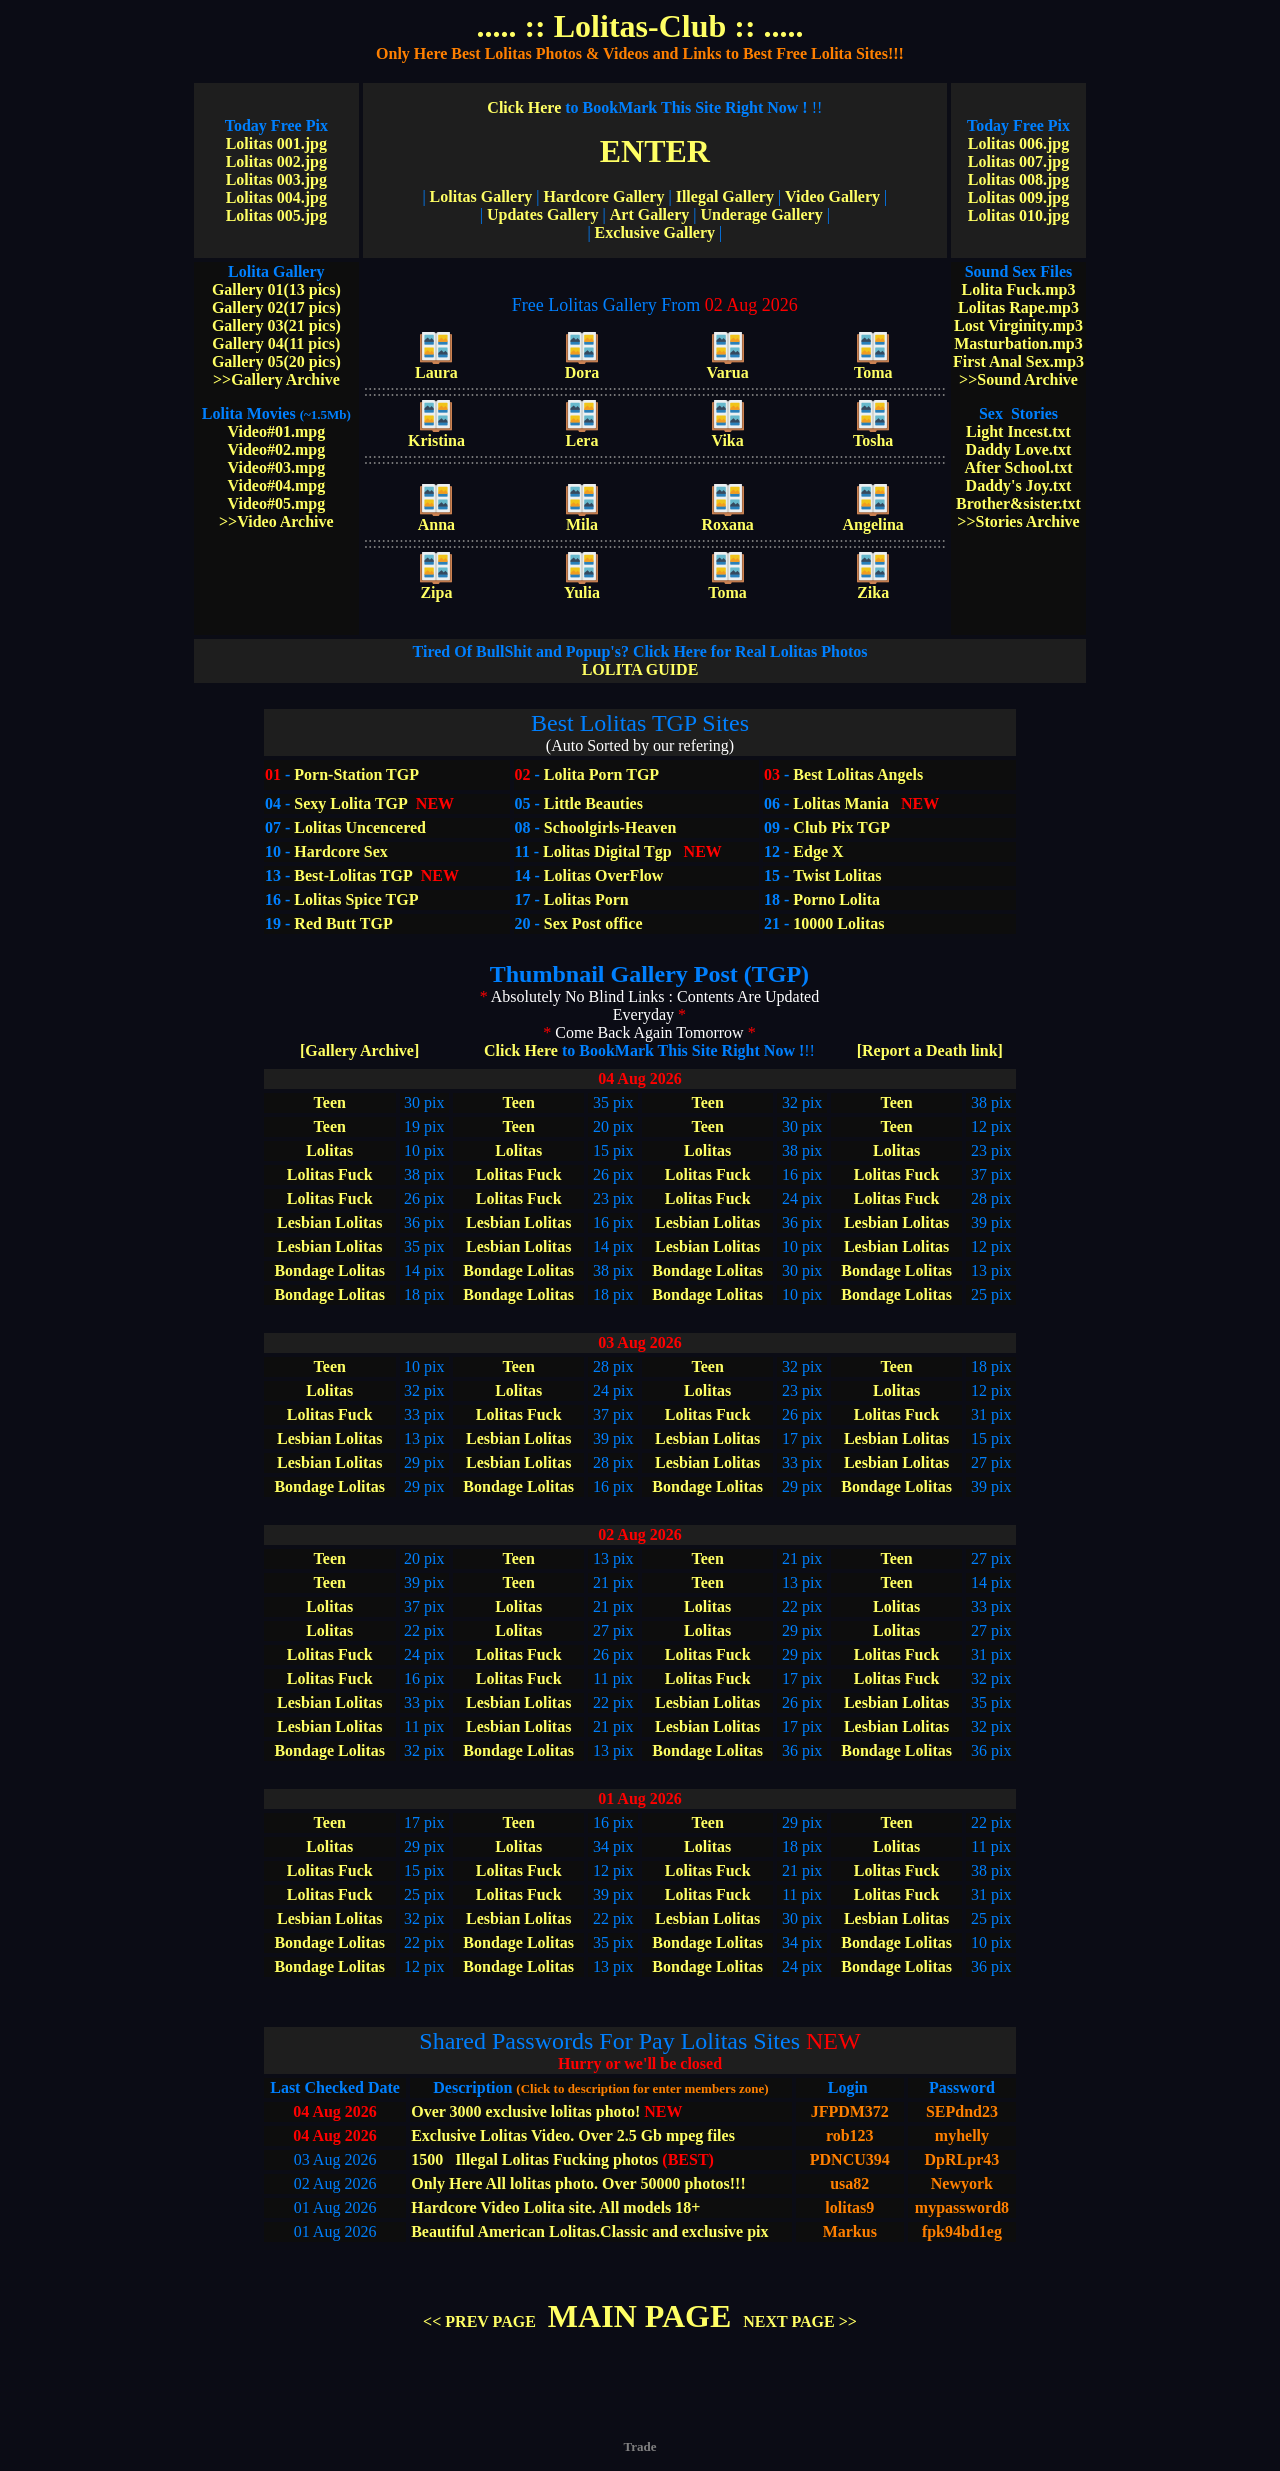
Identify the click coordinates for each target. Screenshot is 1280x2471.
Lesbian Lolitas (329, 1222)
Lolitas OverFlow (604, 875)
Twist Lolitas (837, 875)
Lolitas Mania (841, 803)
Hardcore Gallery (603, 196)
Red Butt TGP (343, 923)
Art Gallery (650, 214)
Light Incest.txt (1018, 431)
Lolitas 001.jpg (276, 143)
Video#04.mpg (277, 485)
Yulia (582, 585)
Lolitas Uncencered (360, 827)
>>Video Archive (276, 521)
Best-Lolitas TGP (353, 875)
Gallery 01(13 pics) (276, 289)
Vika (727, 433)
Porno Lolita (836, 899)
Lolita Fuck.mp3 (1019, 289)
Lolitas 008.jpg (1018, 179)
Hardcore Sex (340, 851)
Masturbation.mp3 (1018, 343)
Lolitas (329, 1150)
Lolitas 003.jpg (276, 179)
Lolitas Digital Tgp (607, 851)
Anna (436, 517)
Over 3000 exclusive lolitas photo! (525, 2111)
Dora (582, 365)
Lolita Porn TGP (599, 774)
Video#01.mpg (277, 431)
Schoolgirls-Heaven (610, 827)
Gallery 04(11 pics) (276, 343)
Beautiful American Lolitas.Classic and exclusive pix (589, 2231)
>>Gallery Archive (276, 379)
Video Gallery (832, 196)
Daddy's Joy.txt (1019, 485)
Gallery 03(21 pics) (276, 325)
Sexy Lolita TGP (351, 803)
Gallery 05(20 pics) (276, 361)
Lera (582, 433)
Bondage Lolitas (329, 1270)
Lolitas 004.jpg (276, 197)
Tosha (873, 433)
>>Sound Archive (1018, 379)
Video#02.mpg (277, 449)
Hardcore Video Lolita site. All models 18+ (555, 2207)
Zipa (436, 585)
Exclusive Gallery (655, 232)
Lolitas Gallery (481, 196)
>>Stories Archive (1018, 521)
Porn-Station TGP (354, 774)
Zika (873, 585)
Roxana (727, 517)
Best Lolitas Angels (856, 774)
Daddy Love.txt (1019, 449)
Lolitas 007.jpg (1018, 161)
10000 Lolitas (838, 923)
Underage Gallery (761, 214)
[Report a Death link (930, 1050)
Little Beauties (593, 803)
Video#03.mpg (277, 467)
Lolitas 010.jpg (1018, 215)
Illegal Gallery (725, 196)
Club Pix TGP (841, 827)
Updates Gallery (543, 214)
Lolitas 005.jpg (276, 215)
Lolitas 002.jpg (276, 161)
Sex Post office (593, 923)
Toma (873, 365)
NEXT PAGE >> (800, 2321)
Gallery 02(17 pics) (276, 307)
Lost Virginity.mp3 (1018, 325)
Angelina (873, 517)
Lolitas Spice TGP (356, 899)
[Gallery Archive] (359, 1050)
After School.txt (1018, 467)
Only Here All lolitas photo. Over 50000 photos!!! (578, 2183)
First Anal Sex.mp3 (1018, 361)
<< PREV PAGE (479, 2321)
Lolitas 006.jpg (1018, 143)
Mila (582, 517)
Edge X (818, 851)
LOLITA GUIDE (640, 660)
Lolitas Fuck (330, 1174)
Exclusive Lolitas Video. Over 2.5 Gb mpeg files (573, 2135)
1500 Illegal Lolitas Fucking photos (534, 2159)
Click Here (647, 107)
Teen (330, 1102)
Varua (728, 365)
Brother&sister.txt (1018, 503)
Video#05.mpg (277, 503)
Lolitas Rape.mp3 (1018, 307)
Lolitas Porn (586, 899)
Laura (436, 365)
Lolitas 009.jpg (1018, 197)
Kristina (436, 433)
